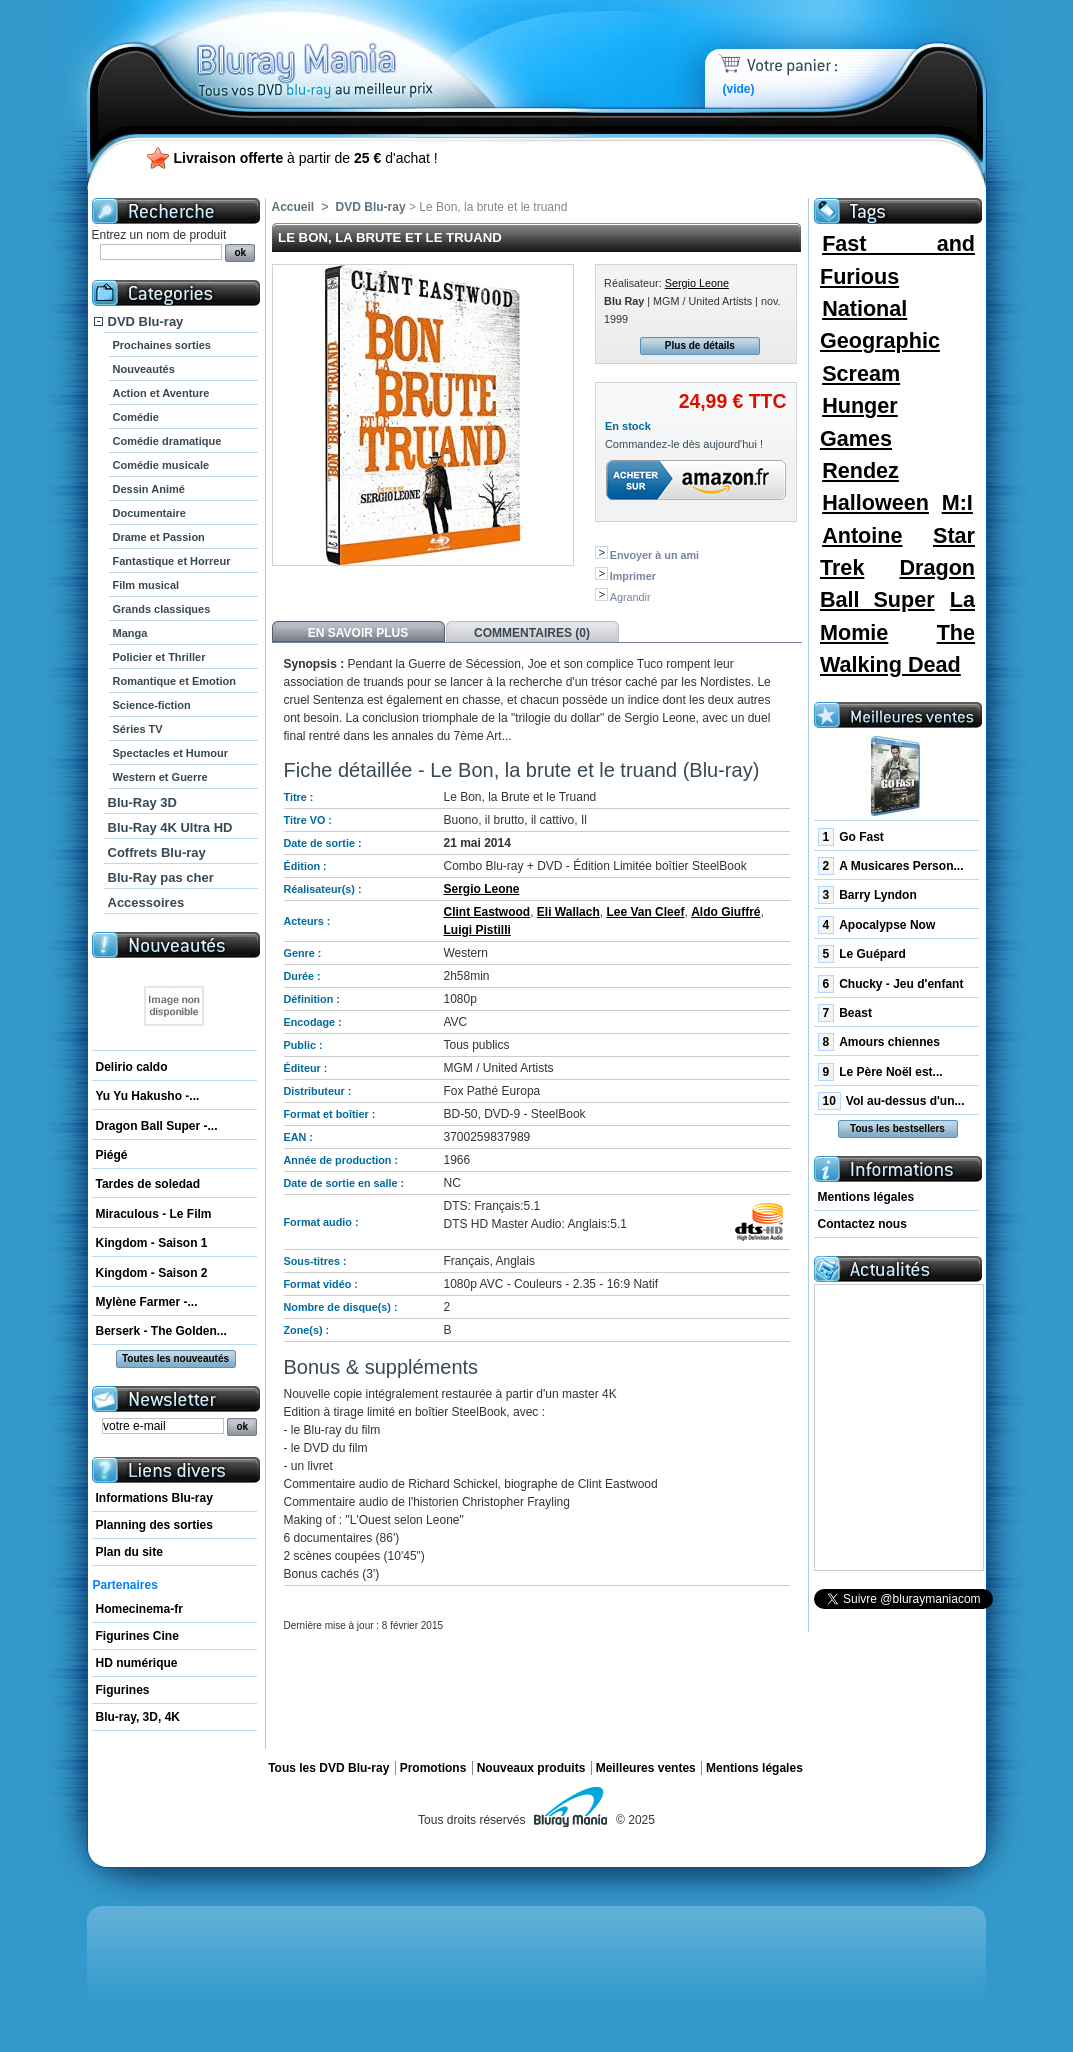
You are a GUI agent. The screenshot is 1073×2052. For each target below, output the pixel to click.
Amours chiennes (879, 1042)
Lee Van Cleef (645, 912)
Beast (845, 1013)
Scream (861, 373)
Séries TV (138, 729)
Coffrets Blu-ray (157, 852)
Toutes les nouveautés (175, 1358)
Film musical (146, 585)
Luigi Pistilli (477, 930)
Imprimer (633, 576)
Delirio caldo (132, 1067)
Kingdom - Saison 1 (152, 1243)
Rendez (860, 470)
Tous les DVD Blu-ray (328, 1768)
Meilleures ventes (646, 1768)
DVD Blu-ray (146, 321)
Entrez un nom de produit (159, 235)
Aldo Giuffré (725, 912)
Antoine (862, 535)
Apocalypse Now (877, 925)
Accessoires (146, 902)
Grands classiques (162, 609)
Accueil (293, 207)
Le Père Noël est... (880, 1072)
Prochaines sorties (162, 345)
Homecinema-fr (139, 1609)
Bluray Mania (352, 50)
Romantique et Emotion (174, 681)
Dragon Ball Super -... (157, 1126)
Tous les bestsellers (897, 1128)
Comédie (136, 417)
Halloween (875, 502)
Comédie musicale (161, 465)
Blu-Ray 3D (142, 802)
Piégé (112, 1155)
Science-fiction (152, 705)
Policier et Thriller (159, 657)
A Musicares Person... (891, 866)
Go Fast (851, 837)
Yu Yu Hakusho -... (148, 1096)
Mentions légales (866, 1197)
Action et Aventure (161, 393)
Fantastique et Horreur (172, 561)
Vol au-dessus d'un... (891, 1101)
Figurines (123, 1690)
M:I (957, 502)
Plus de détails (700, 345)
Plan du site (129, 1552)
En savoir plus (358, 633)
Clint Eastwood (487, 912)
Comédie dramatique (167, 441)
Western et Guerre (160, 777)
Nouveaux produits (531, 1768)
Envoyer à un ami (654, 555)
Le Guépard (862, 954)
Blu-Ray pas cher (161, 877)
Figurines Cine (137, 1636)
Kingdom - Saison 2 (152, 1273)
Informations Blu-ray (154, 1498)
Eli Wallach (568, 912)
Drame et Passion (159, 537)
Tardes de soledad (148, 1184)
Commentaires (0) (532, 633)
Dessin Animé (149, 489)
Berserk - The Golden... (161, 1331)
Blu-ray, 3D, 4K (138, 1717)
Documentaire (149, 513)
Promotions (433, 1768)
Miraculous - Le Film (154, 1214)
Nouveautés (144, 369)
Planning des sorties (154, 1525)
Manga (130, 633)
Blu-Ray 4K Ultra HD (170, 827)
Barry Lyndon (867, 895)
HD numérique (137, 1663)
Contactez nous (862, 1224)
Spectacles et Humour (171, 753)
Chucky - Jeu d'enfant (891, 984)
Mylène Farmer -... (147, 1302)
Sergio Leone (697, 283)
